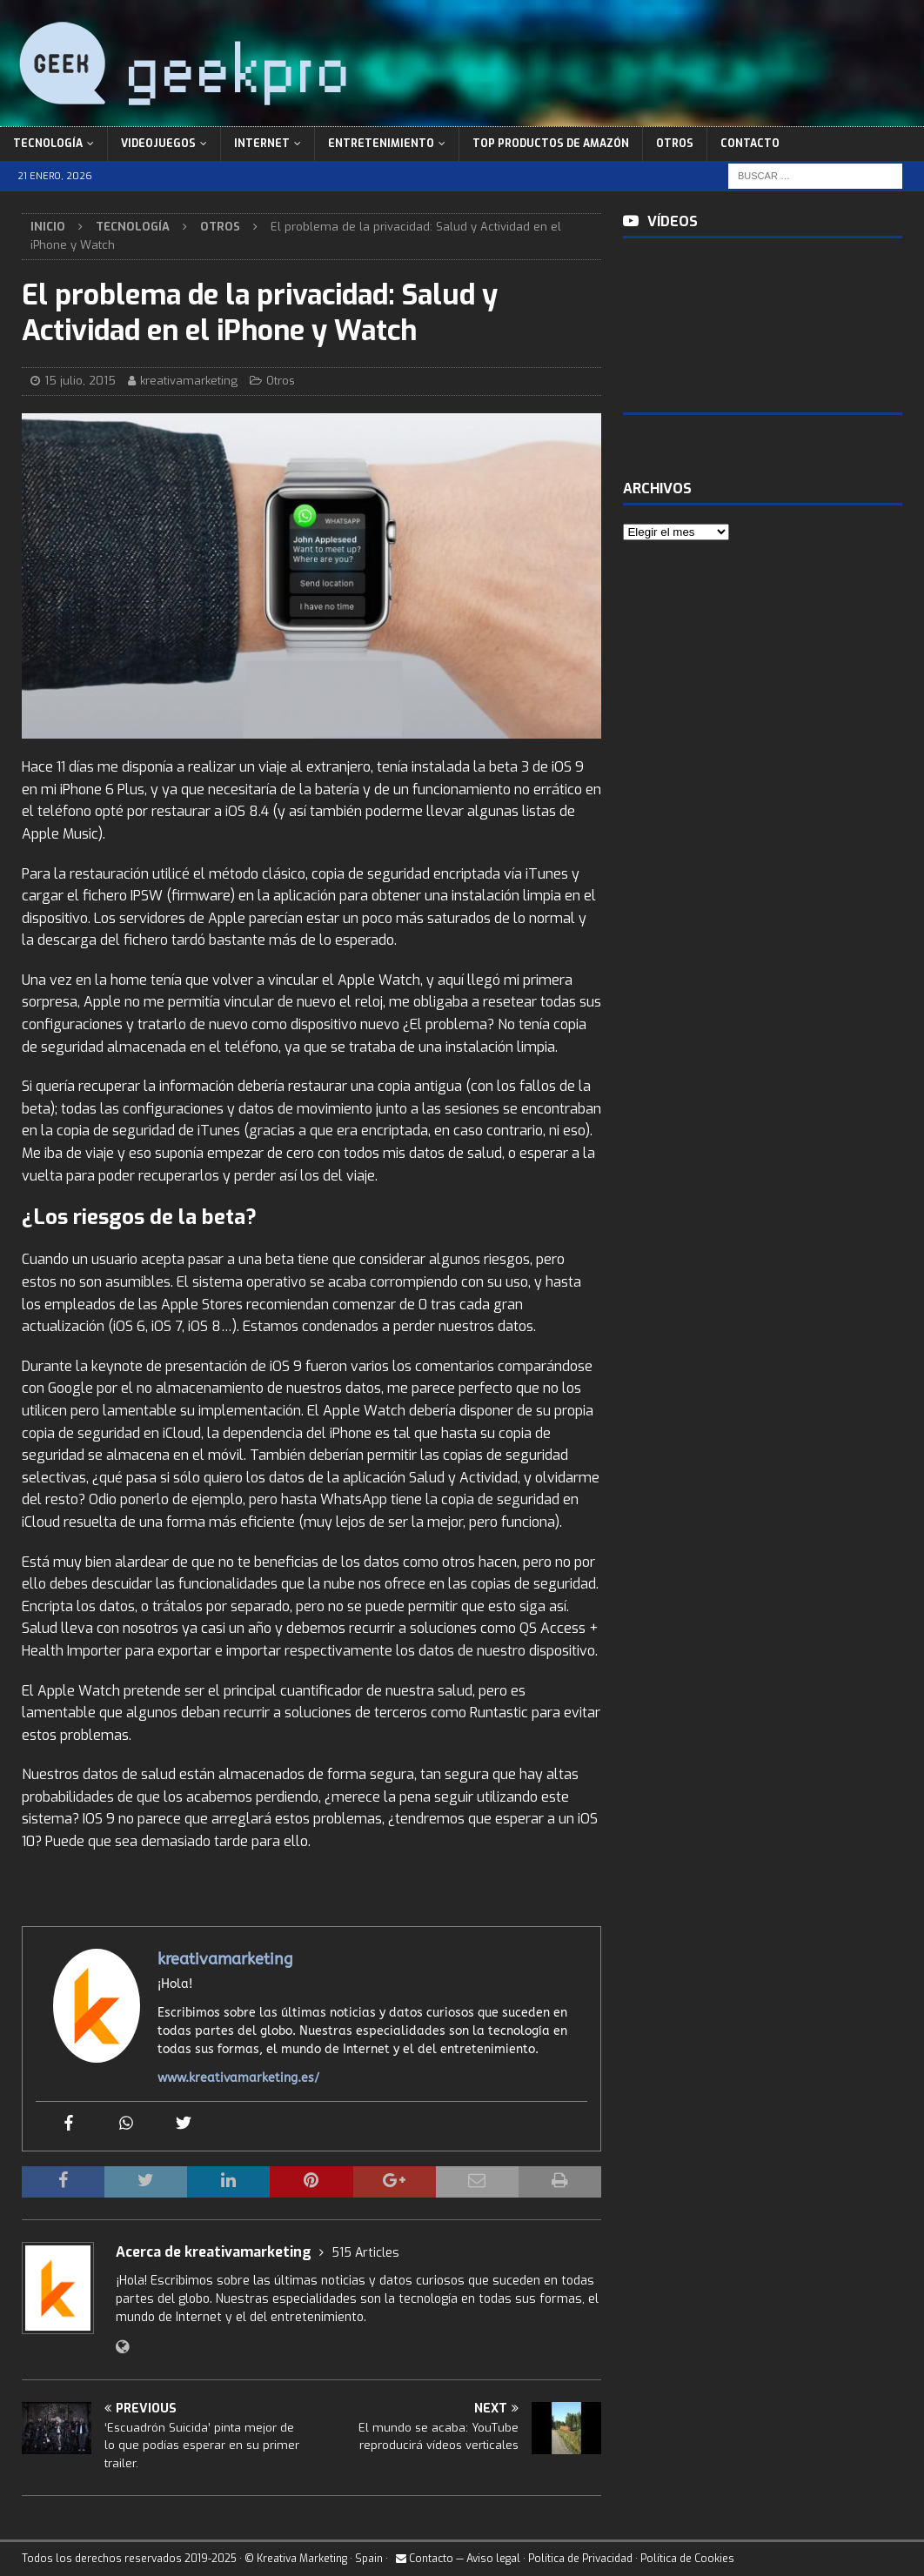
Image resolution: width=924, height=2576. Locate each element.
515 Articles (365, 2253)
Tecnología (48, 144)
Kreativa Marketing (302, 2559)
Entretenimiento (381, 144)
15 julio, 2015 (80, 380)
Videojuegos (158, 144)
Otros (674, 144)
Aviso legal (493, 2559)
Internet (262, 144)
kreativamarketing (189, 380)
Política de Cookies (687, 2559)
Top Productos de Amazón (550, 144)
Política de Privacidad (580, 2559)
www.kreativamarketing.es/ (238, 2078)
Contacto (750, 144)
